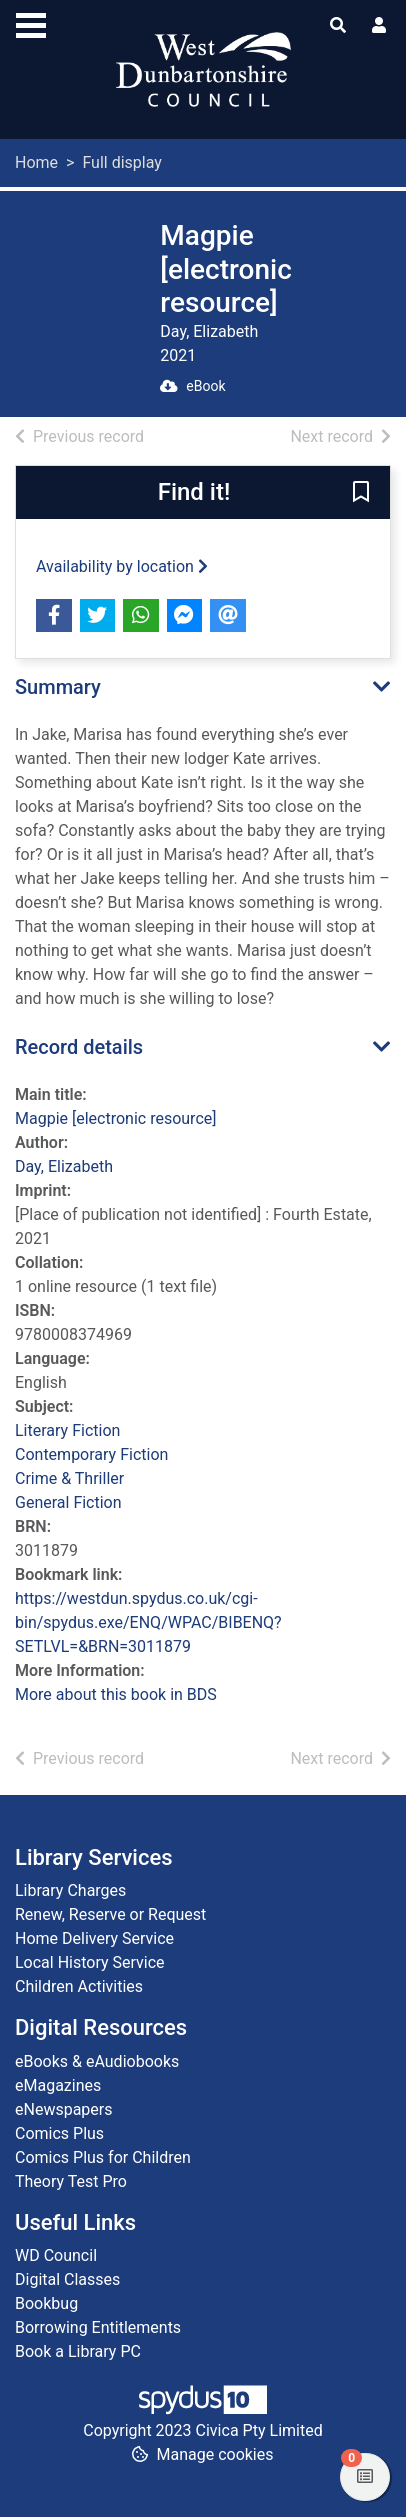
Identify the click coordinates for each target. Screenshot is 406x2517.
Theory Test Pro (71, 2181)
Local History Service (90, 1962)
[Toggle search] (338, 26)
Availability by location (122, 566)
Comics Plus (59, 2133)
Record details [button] (79, 1047)
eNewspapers (64, 2109)
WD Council (56, 2255)
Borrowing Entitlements (98, 2327)
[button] (361, 493)
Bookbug (46, 2303)
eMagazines (58, 2085)
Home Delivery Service (94, 1938)
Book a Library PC (78, 2351)
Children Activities (79, 1986)
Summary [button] (58, 687)
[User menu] (379, 26)
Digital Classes (67, 2279)
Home (36, 162)
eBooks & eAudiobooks (97, 2061)
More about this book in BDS (116, 1694)
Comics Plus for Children (103, 2157)
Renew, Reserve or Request (110, 1914)
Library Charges (70, 1890)
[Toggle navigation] (31, 23)
